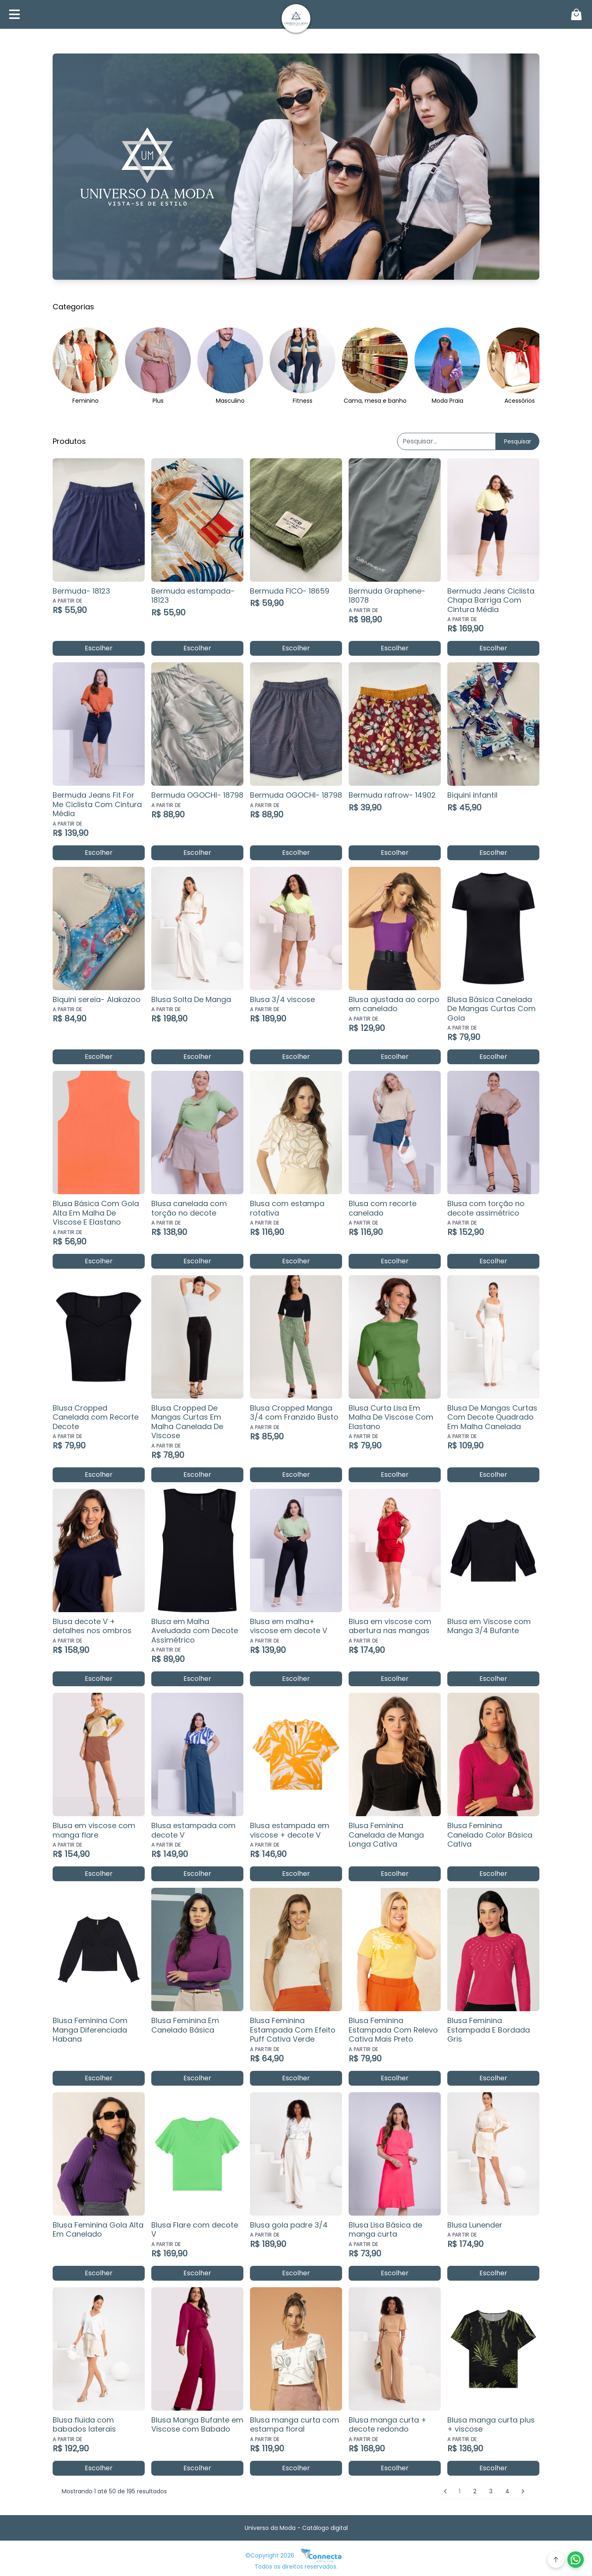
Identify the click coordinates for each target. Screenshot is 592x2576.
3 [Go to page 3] (491, 2491)
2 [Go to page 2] (474, 2491)
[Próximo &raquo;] (523, 2491)
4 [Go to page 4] (507, 2491)
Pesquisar (517, 441)
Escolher (99, 648)
